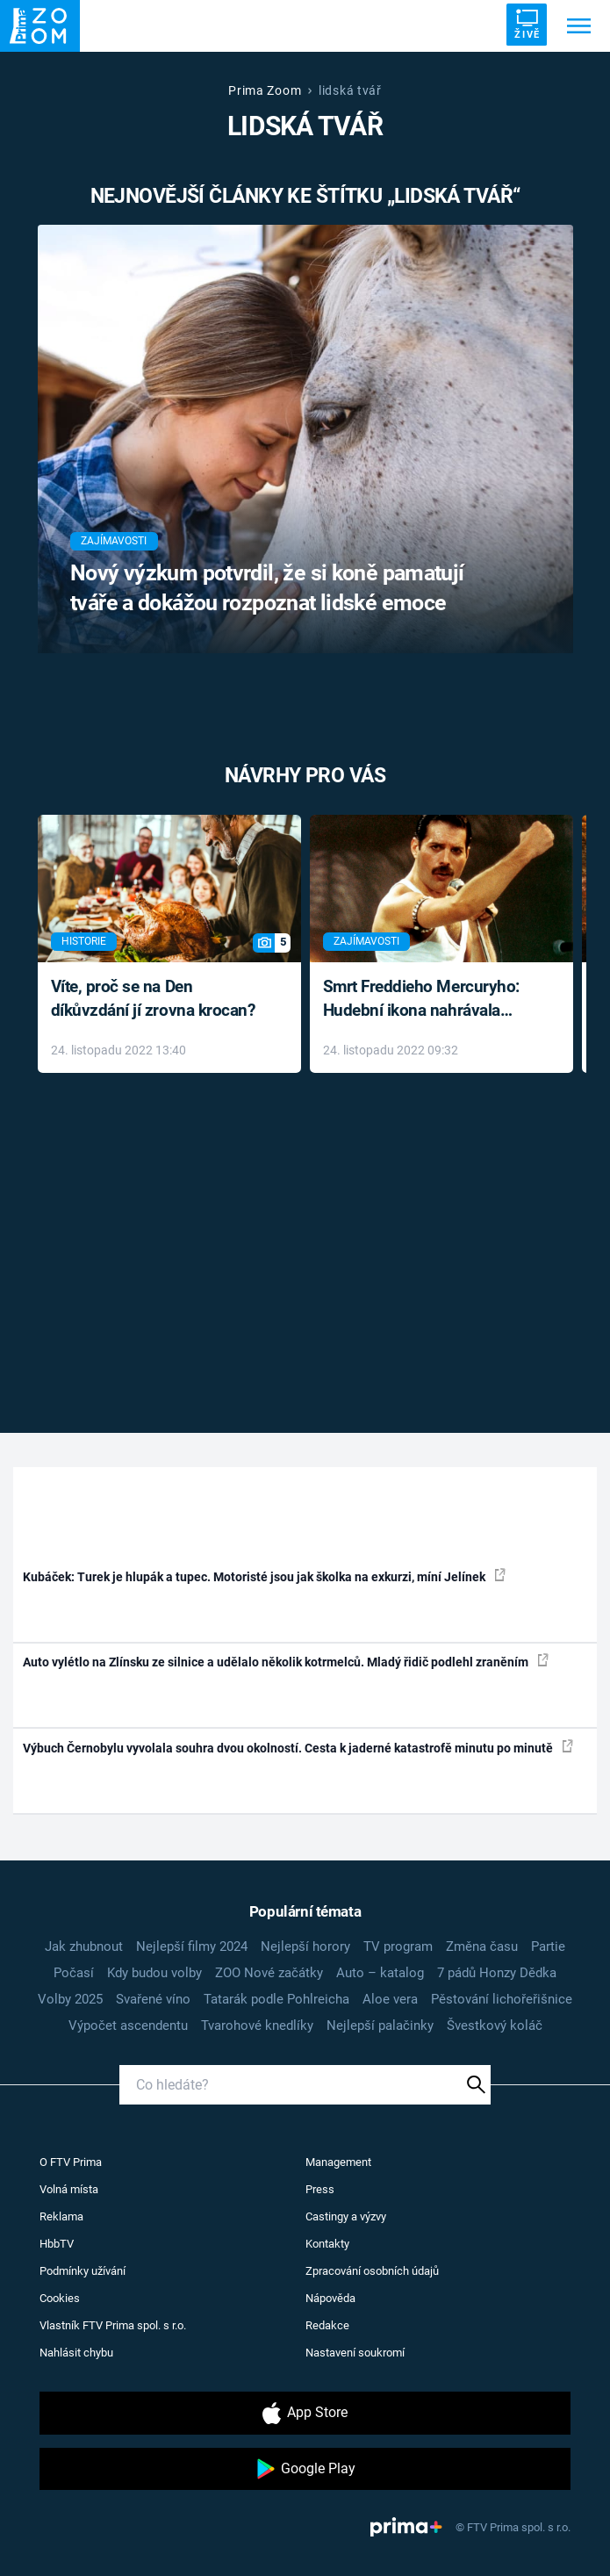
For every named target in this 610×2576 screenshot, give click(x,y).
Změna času (482, 1946)
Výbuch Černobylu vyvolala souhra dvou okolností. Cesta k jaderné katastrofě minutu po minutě (298, 1747)
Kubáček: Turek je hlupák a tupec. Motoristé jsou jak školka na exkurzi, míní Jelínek (264, 1576)
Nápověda (330, 2298)
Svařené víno (153, 1999)
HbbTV (56, 2243)
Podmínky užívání (82, 2270)
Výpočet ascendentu (128, 2025)
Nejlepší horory (305, 1946)
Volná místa (68, 2189)
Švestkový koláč (494, 2025)
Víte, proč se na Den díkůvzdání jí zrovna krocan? (153, 998)
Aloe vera (390, 1999)
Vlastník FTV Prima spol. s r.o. (112, 2325)
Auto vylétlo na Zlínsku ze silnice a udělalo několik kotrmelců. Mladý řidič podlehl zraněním (286, 1661)
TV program (398, 1946)
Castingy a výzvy (345, 2216)
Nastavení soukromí (355, 2352)
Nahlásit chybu (76, 2352)
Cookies (59, 2298)
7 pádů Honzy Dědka (496, 1973)
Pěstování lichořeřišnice (501, 1999)
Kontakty (327, 2243)
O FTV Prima (70, 2162)
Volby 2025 (70, 1999)
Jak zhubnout (84, 1946)
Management (338, 2162)
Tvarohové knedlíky (257, 2025)
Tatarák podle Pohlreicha (276, 1999)
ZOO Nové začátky (269, 1973)
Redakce (327, 2325)
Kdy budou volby (154, 1973)
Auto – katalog (380, 1973)
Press (319, 2189)
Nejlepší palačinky (380, 2025)
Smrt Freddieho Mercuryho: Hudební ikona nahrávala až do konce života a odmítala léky (429, 999)
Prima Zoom (264, 90)
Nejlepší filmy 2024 (192, 1946)
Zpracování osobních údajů (372, 2270)
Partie (548, 1946)
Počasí (74, 1973)
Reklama (61, 2216)
